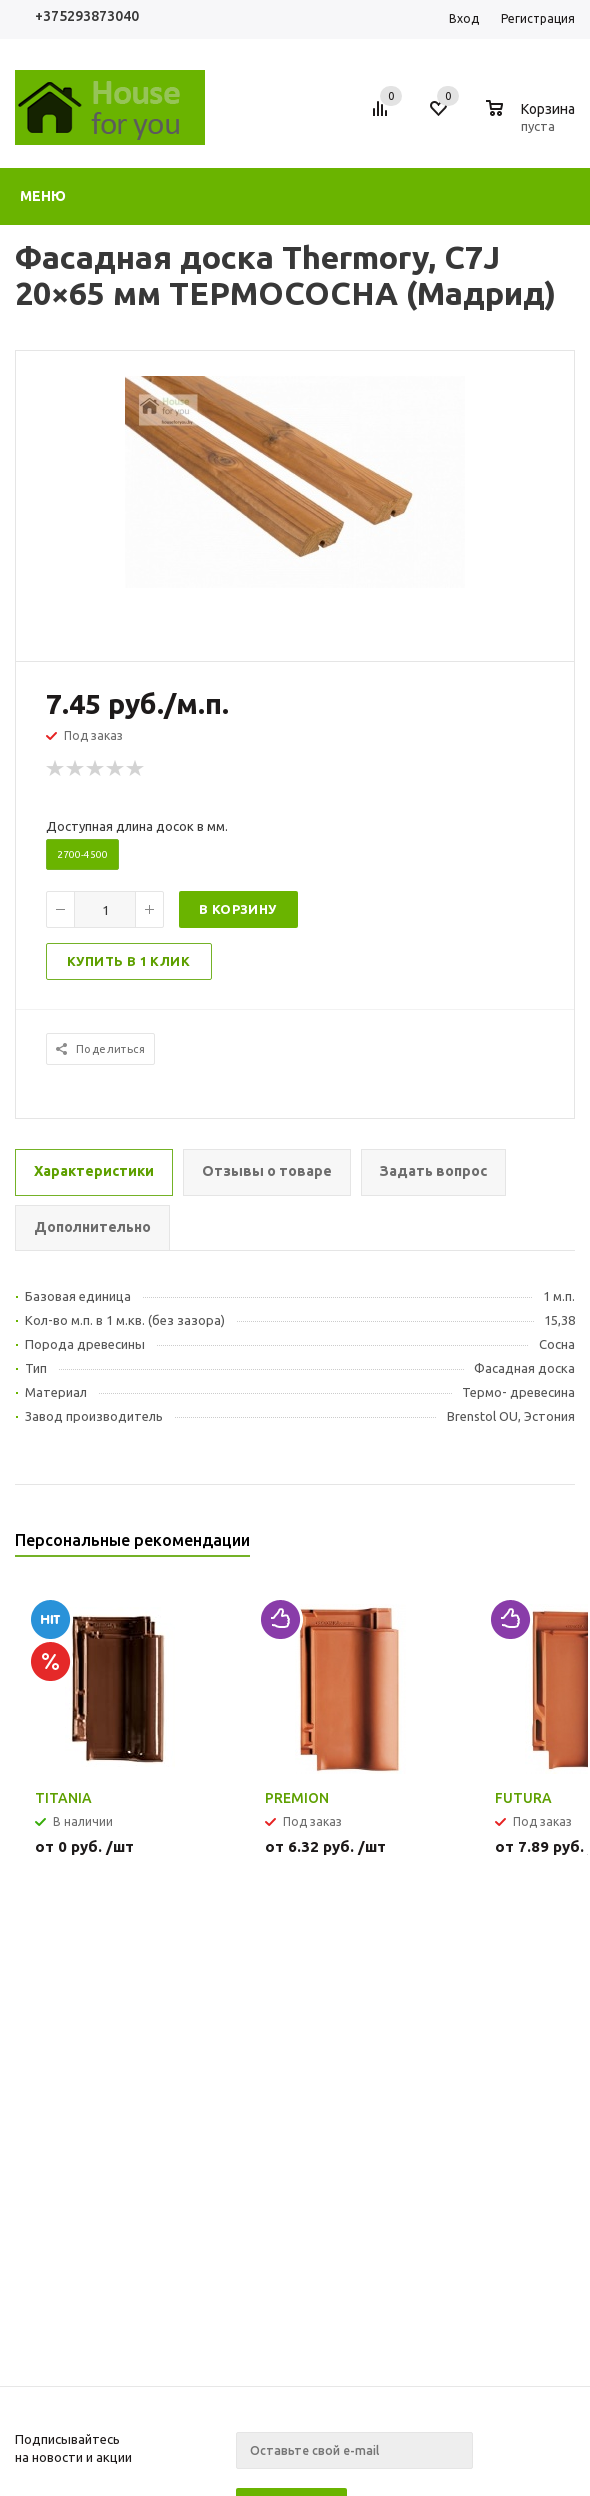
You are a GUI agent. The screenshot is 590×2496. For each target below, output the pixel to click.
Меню (43, 196)
